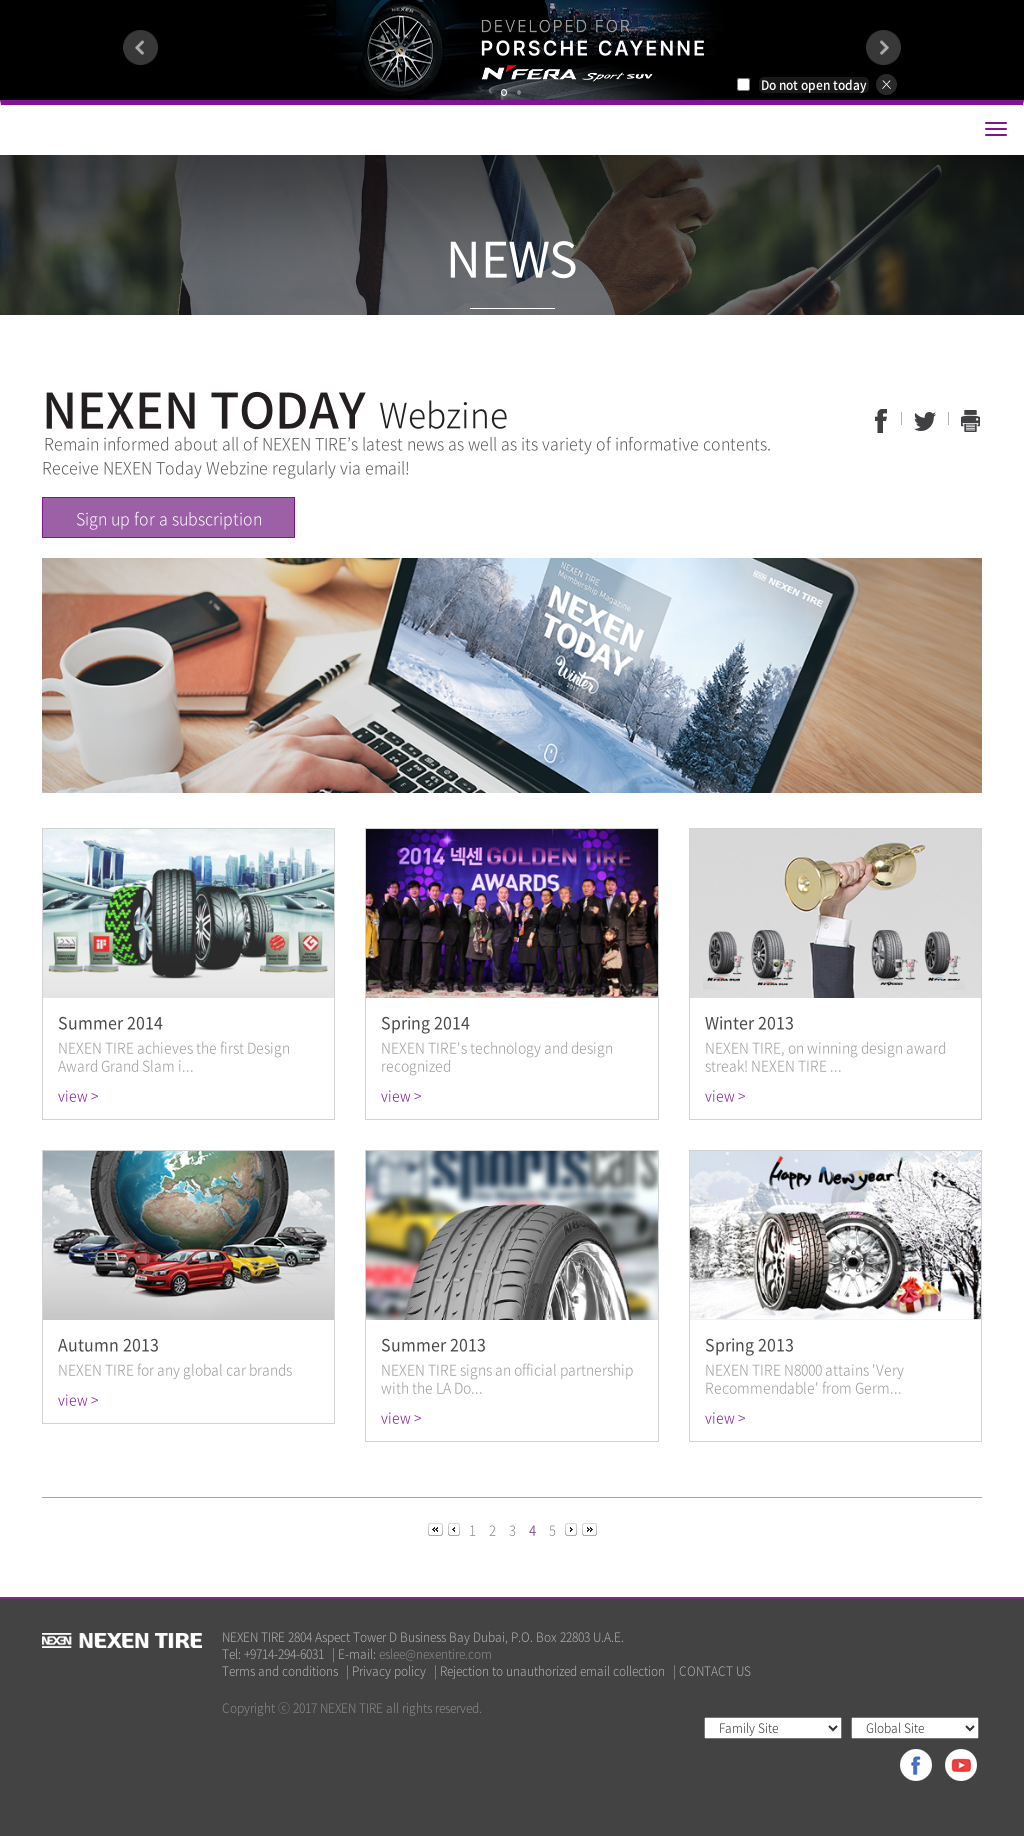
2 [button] (519, 92)
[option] (512, 50)
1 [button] (504, 92)
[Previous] (437, 1528)
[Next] (572, 1528)
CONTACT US (715, 1671)
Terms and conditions (280, 1671)
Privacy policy (389, 1671)
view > (78, 1095)
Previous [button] (140, 47)
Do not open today (814, 85)
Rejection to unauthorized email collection (552, 1671)
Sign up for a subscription (169, 518)
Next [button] (883, 47)
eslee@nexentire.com (435, 1654)
